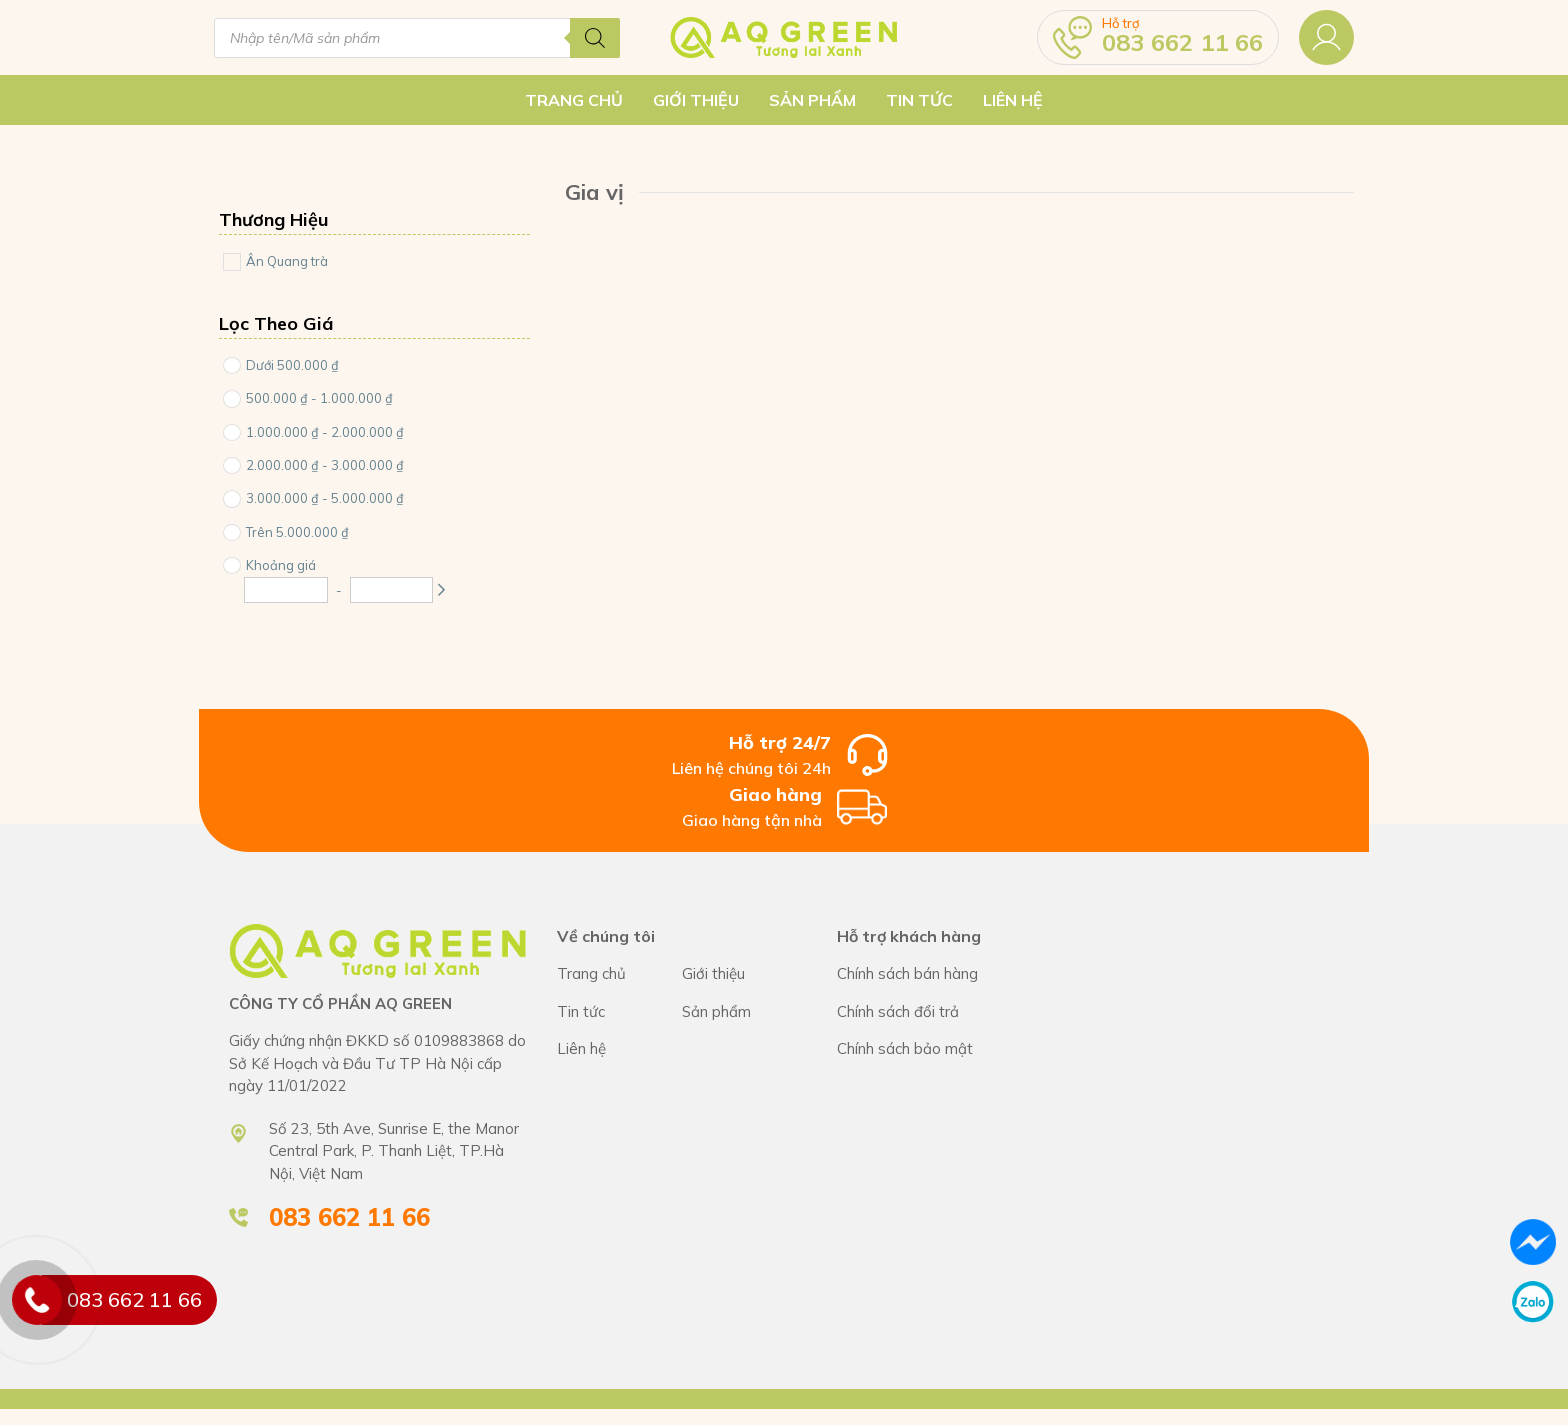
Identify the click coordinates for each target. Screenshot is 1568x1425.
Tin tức (919, 100)
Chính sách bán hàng (934, 974)
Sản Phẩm (812, 100)
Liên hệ (1013, 100)
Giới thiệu (696, 100)
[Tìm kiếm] (595, 38)
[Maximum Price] (392, 590)
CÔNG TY (744, 974)
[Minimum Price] (286, 590)
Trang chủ (574, 100)
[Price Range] (232, 365)
